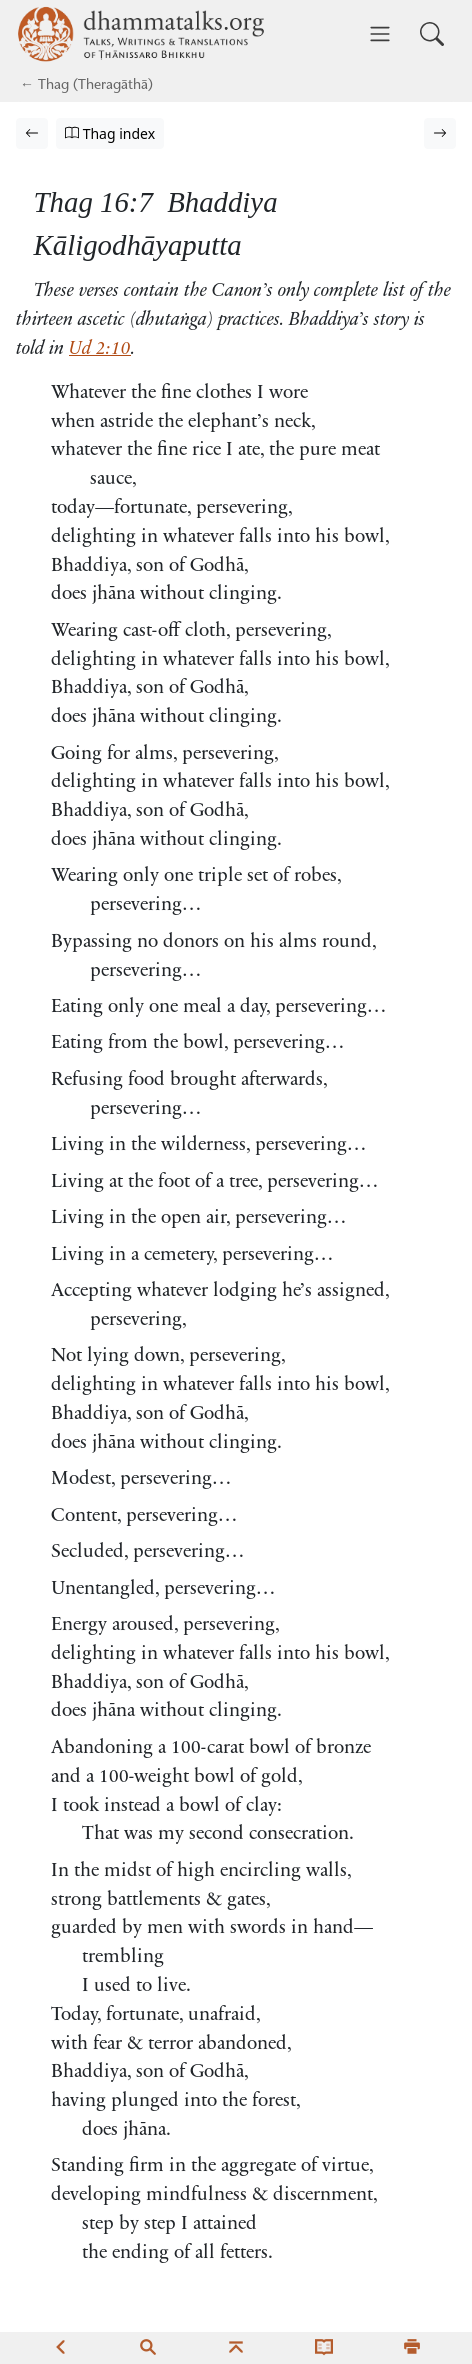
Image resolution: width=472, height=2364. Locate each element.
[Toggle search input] (432, 34)
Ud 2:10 (100, 349)
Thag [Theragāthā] (53, 86)
